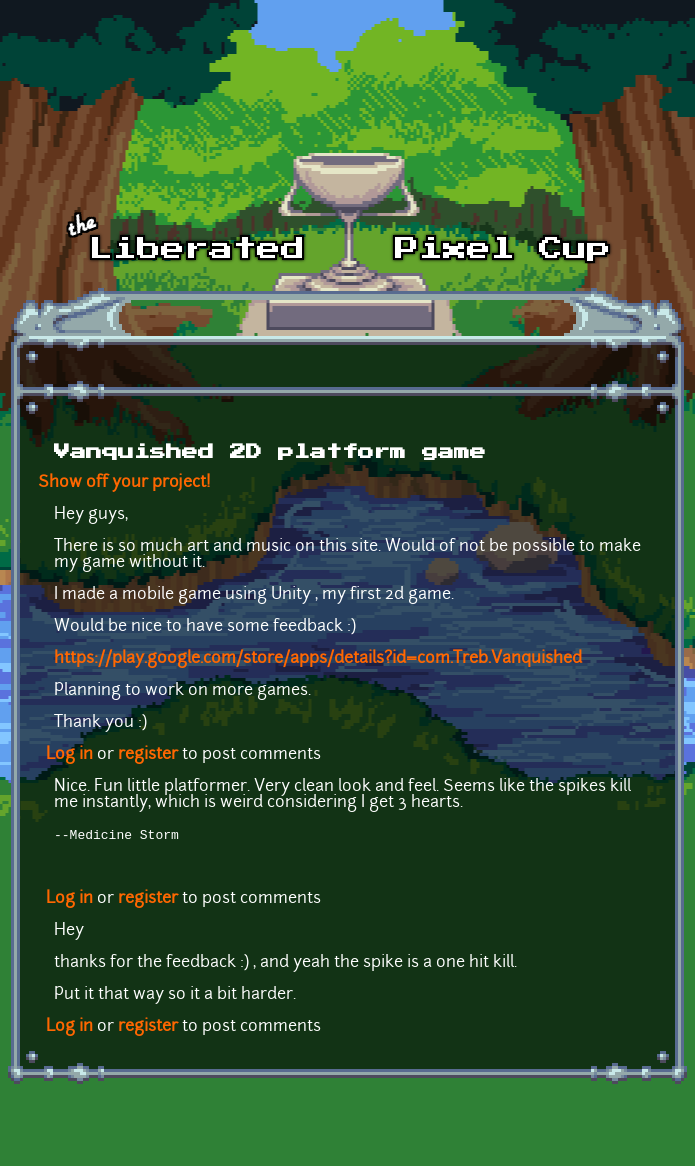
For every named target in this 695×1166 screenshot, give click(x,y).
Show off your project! (124, 483)
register (148, 755)
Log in (69, 755)
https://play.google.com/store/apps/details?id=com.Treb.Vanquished (318, 659)
